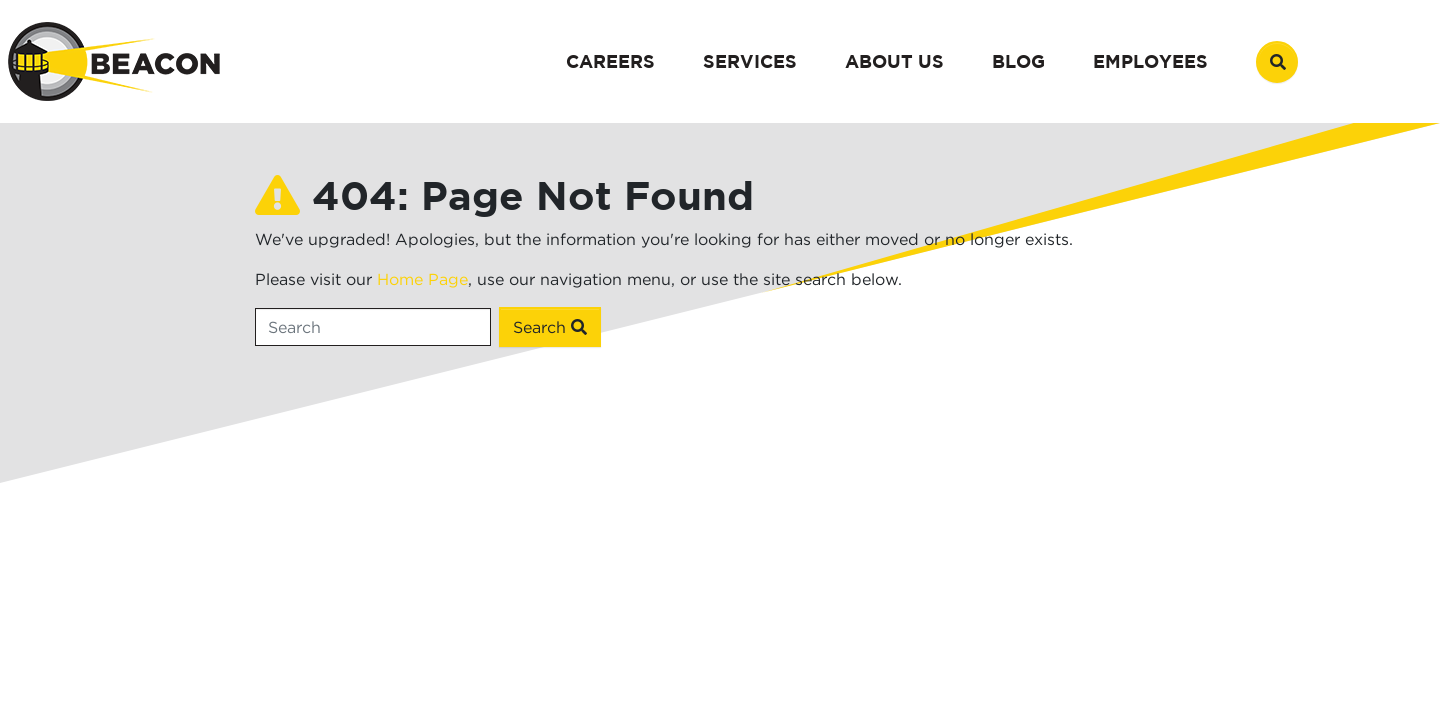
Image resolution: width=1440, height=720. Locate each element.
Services (750, 61)
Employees (1150, 61)
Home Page (422, 279)
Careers (610, 61)
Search (550, 327)
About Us (894, 61)
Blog (1018, 61)
